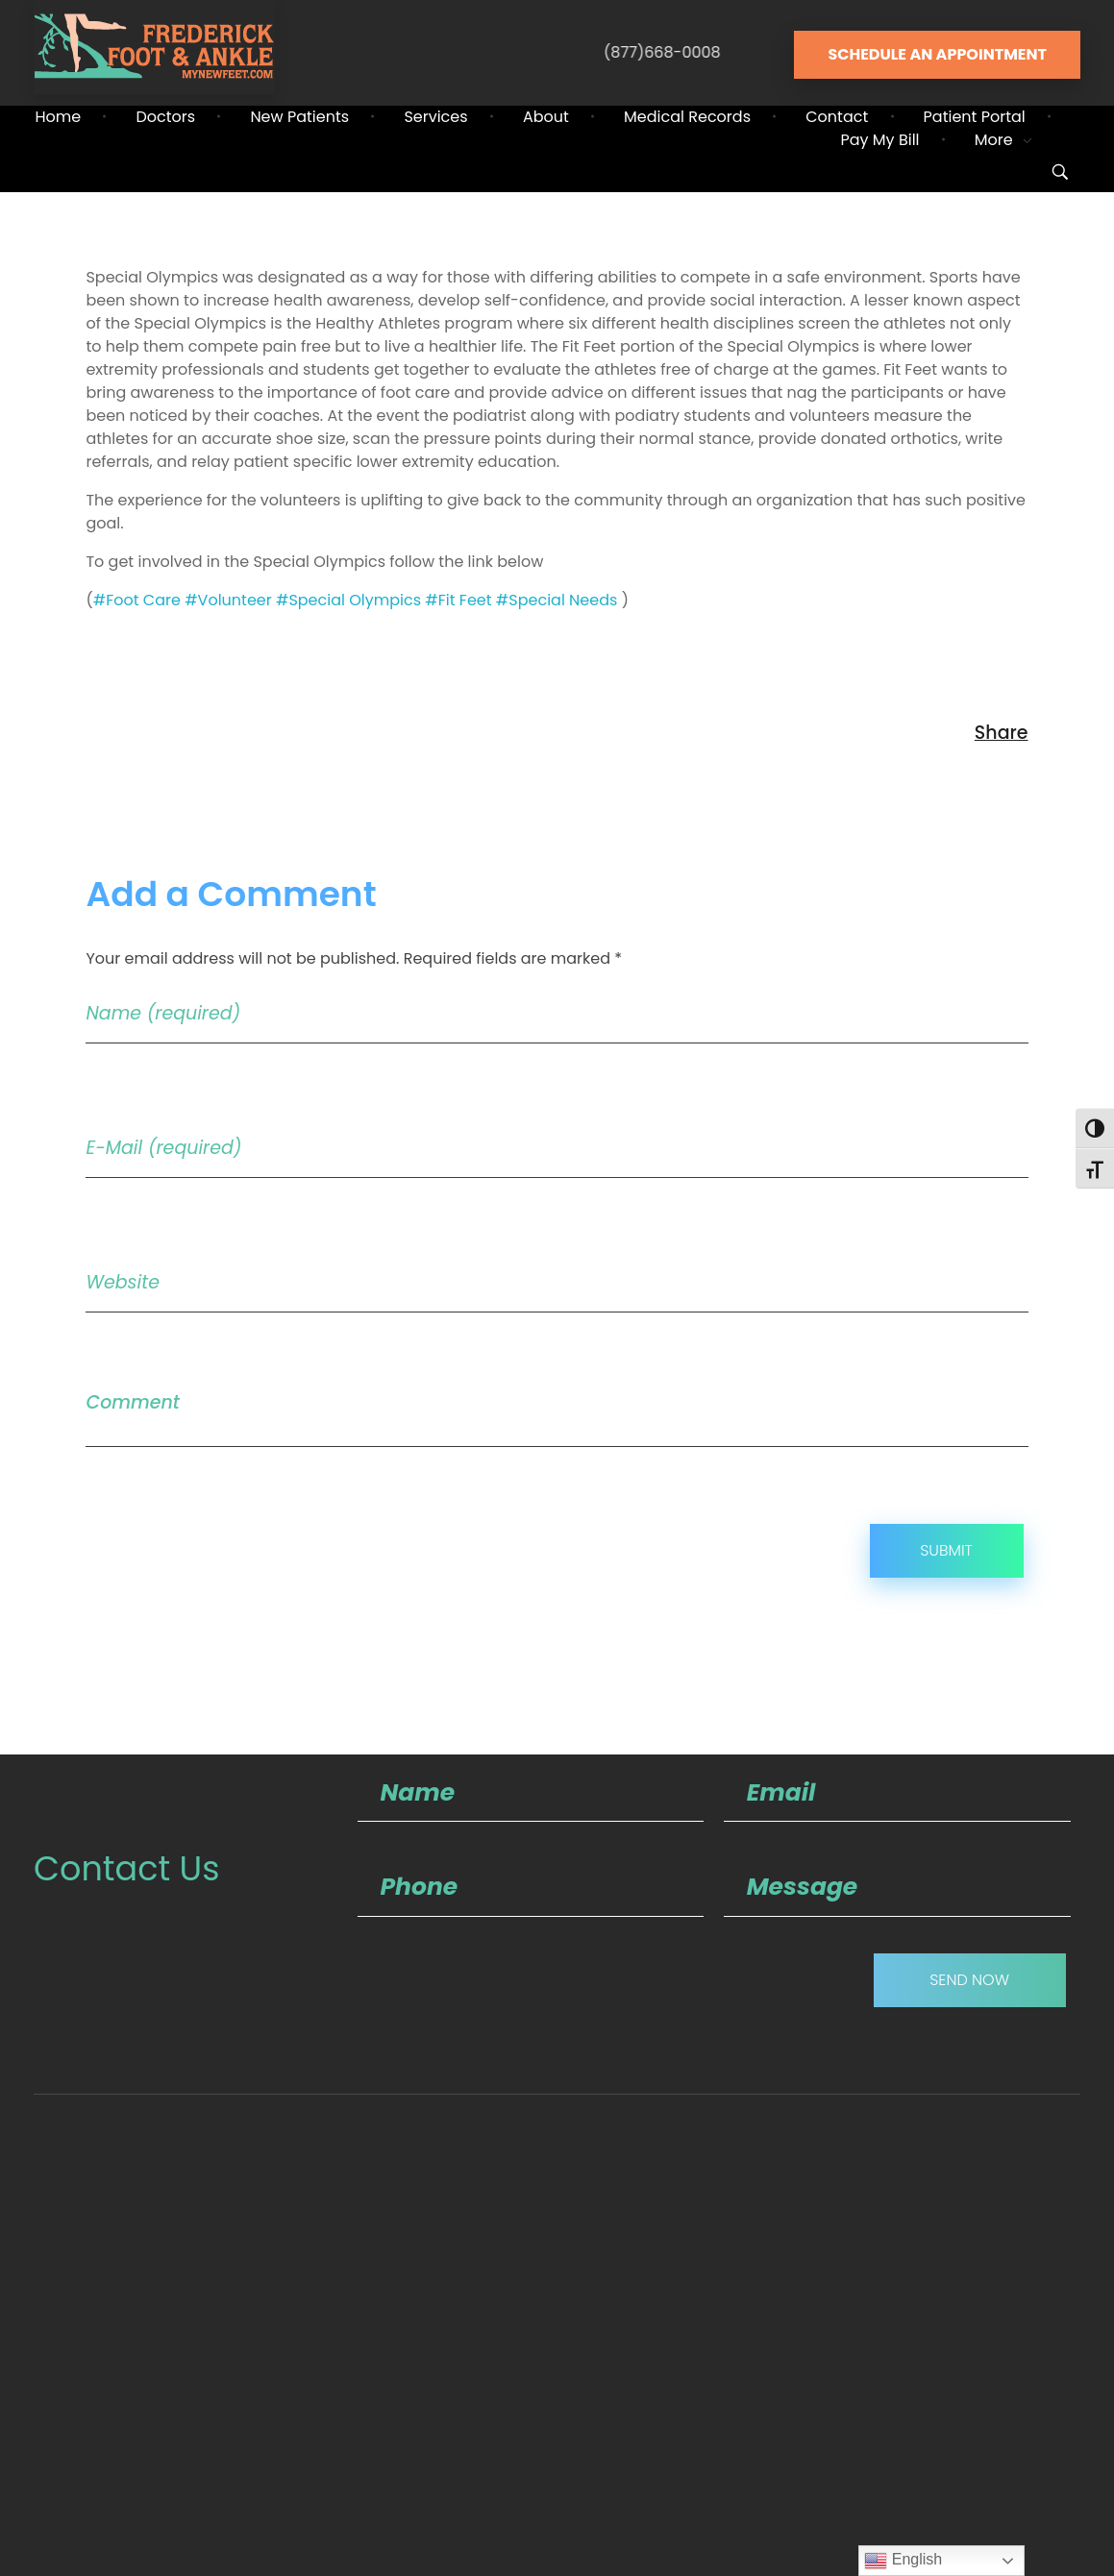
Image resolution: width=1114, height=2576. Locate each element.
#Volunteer (228, 600)
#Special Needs (557, 600)
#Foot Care (137, 600)
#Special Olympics (348, 600)
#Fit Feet (458, 600)
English (903, 2560)
